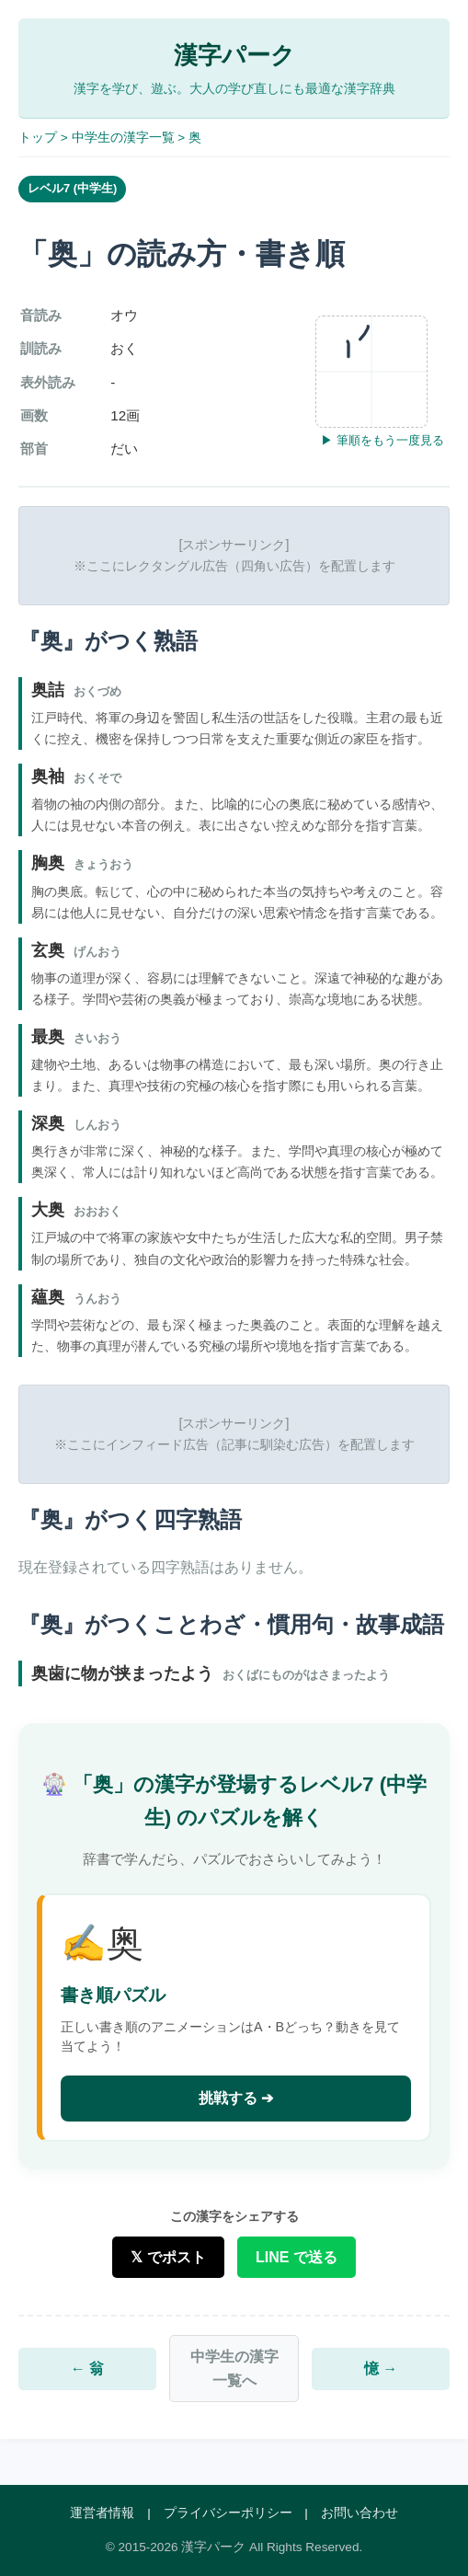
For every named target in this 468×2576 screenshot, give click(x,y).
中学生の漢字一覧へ (234, 2368)
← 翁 (87, 2368)
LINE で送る (296, 2257)
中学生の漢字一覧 (123, 137)
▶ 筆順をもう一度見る (382, 440)
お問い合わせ (359, 2513)
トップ (37, 137)
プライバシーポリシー (228, 2513)
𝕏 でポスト (168, 2257)
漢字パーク (234, 55)
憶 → (380, 2368)
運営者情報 (102, 2513)
